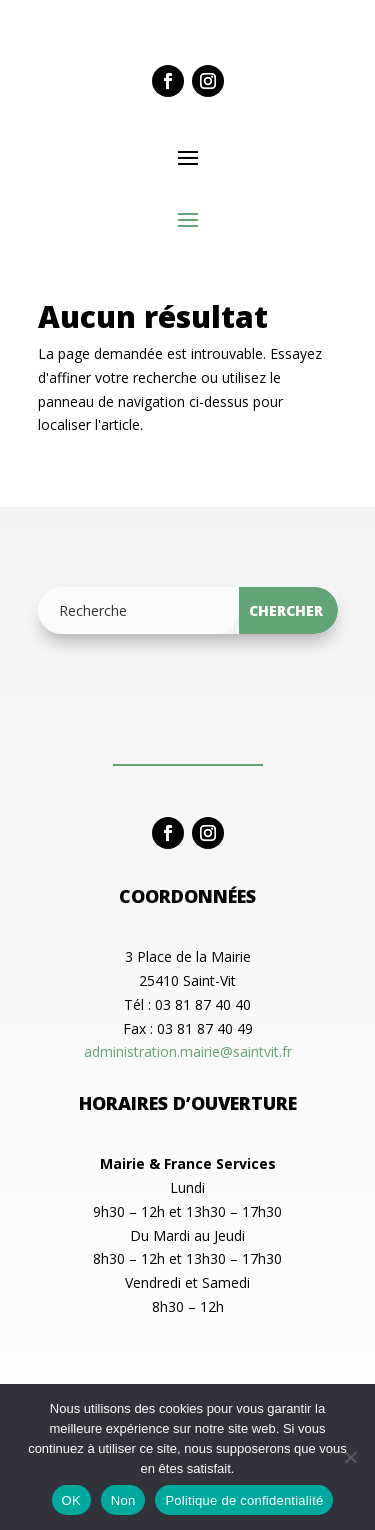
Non (123, 1500)
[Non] (350, 1457)
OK (71, 1500)
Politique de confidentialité (244, 1500)
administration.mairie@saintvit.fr (188, 1051)
